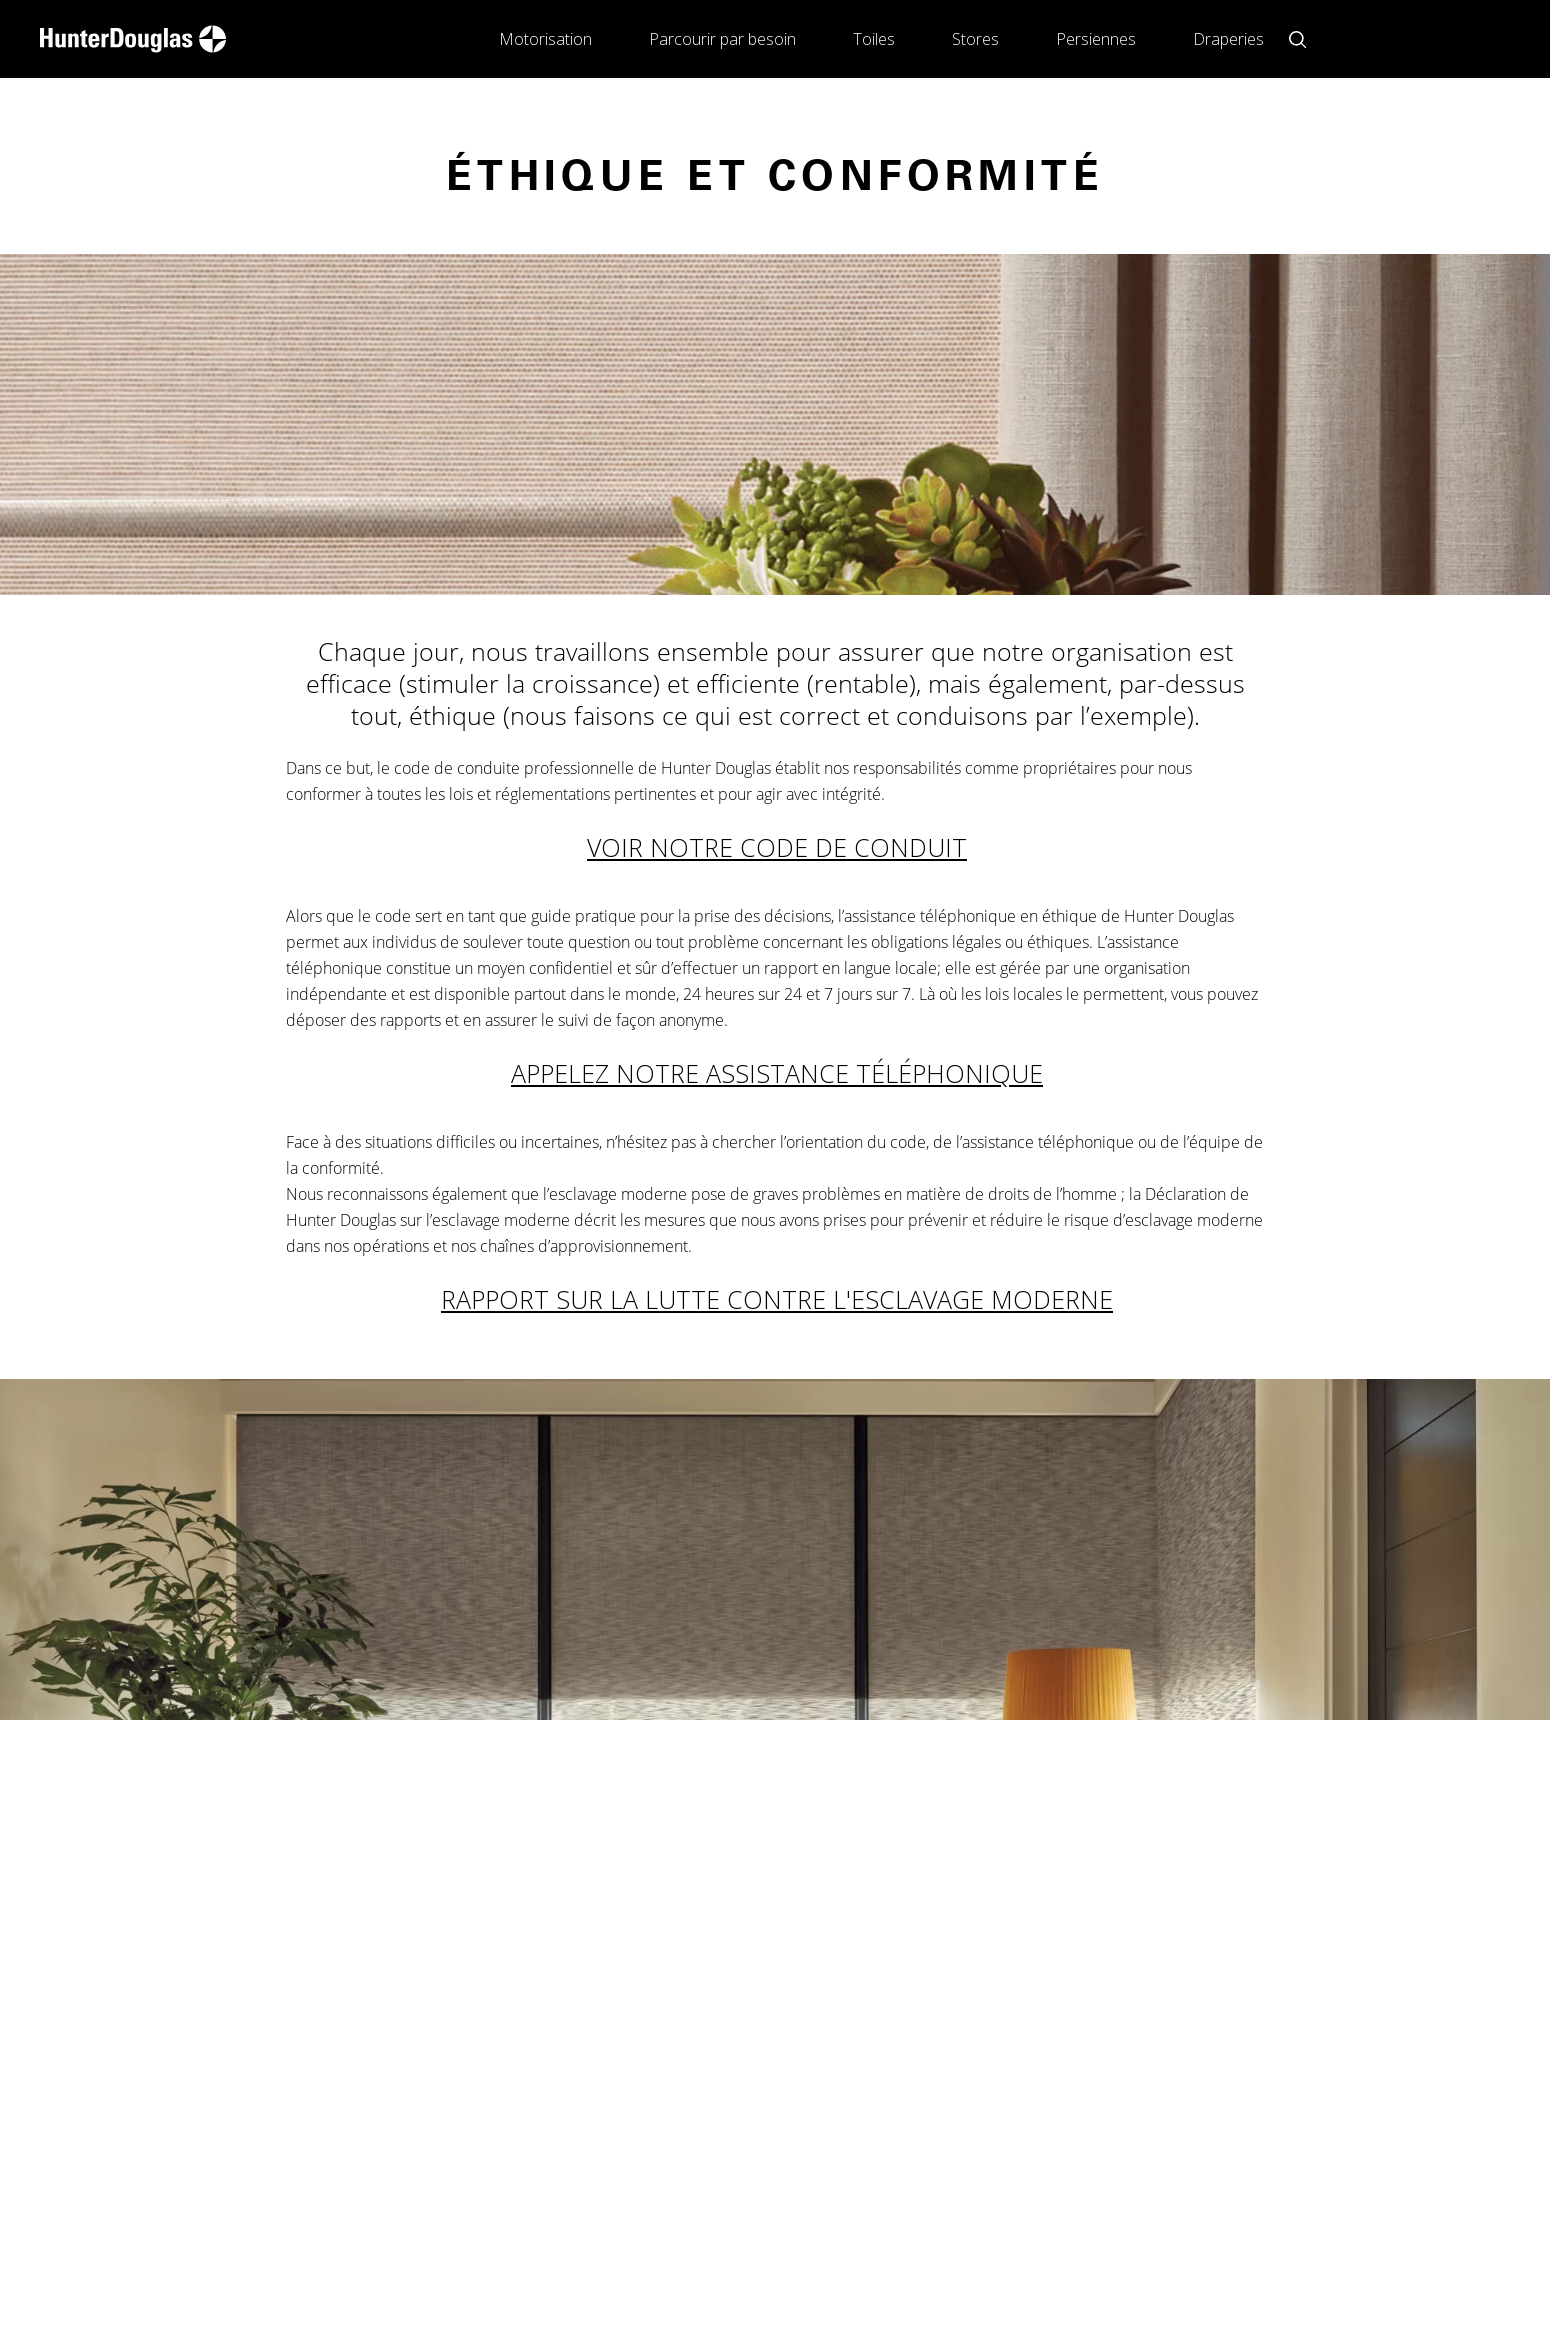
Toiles (874, 39)
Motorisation (545, 39)
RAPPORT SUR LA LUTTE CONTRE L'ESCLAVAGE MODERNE (777, 1299)
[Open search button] (1297, 39)
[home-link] (133, 39)
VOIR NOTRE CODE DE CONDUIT (777, 847)
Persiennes (1096, 39)
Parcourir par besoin (722, 39)
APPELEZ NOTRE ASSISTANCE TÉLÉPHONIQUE (777, 1073)
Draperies (1228, 39)
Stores (975, 39)
